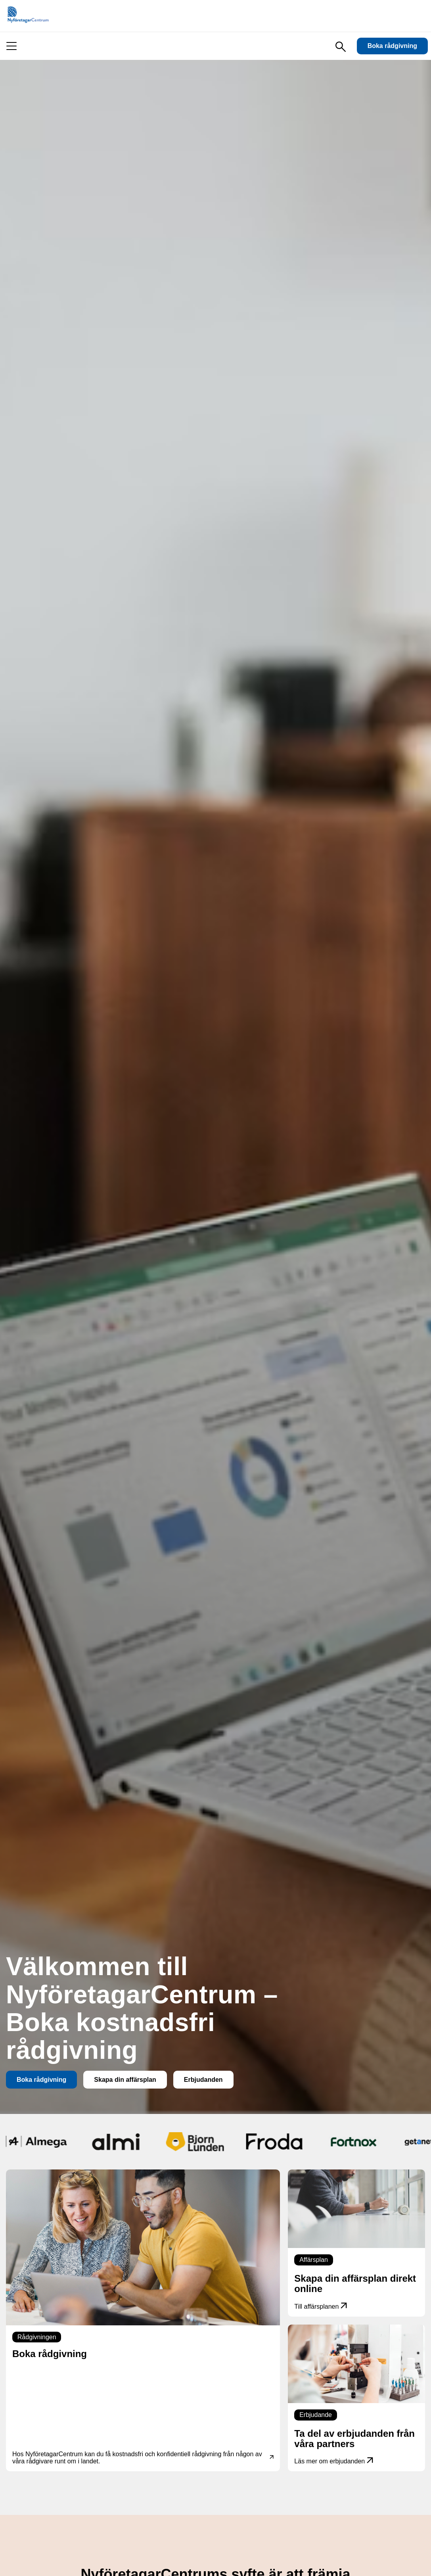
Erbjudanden (203, 2079)
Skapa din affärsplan (125, 2079)
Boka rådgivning (392, 45)
